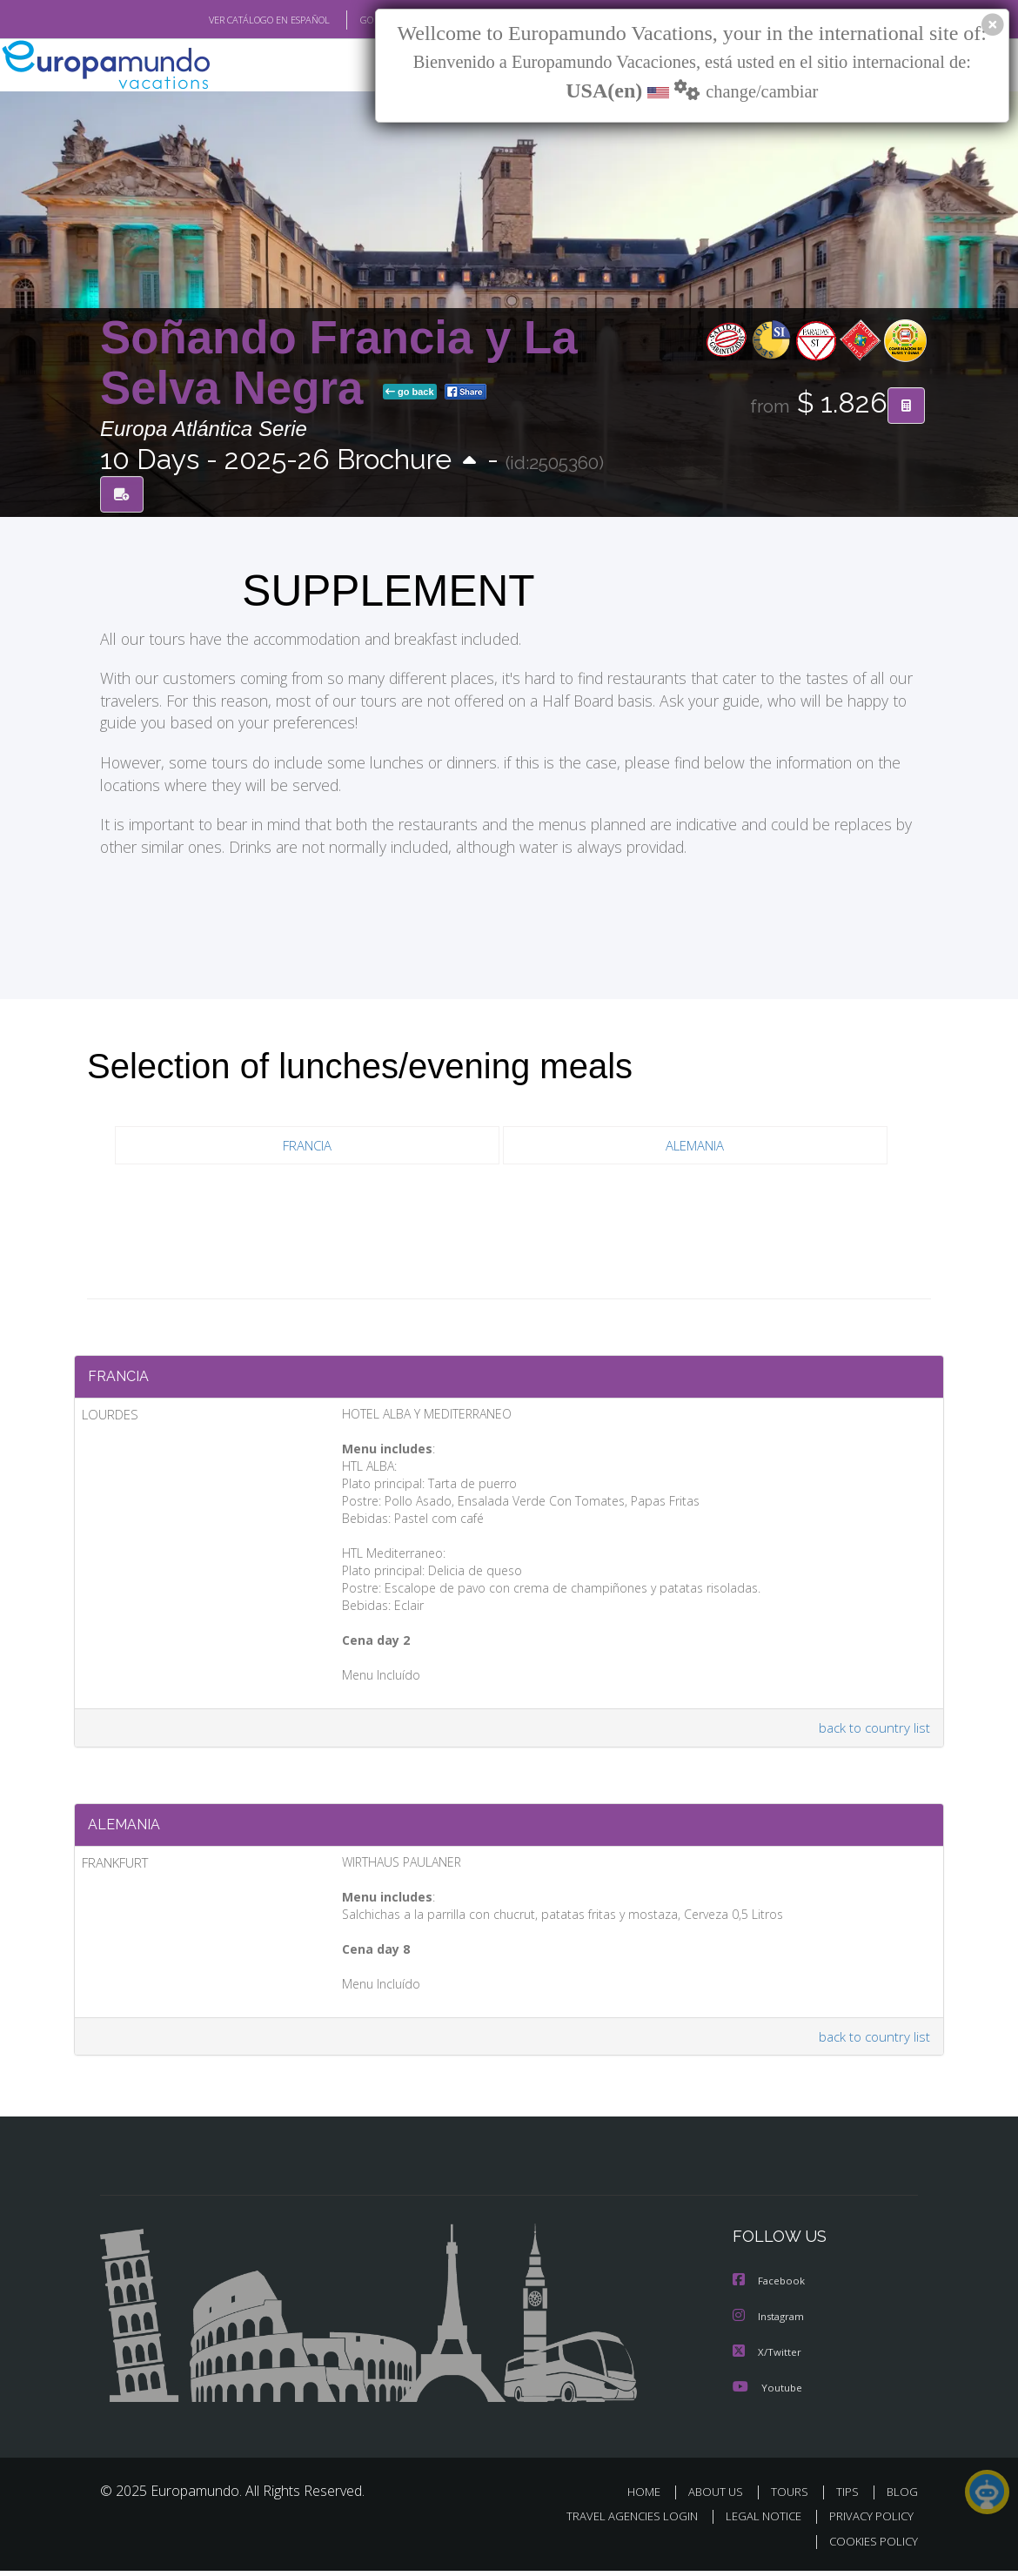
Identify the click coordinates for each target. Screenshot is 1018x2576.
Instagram (770, 2323)
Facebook (770, 2288)
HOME (650, 2497)
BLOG (902, 2497)
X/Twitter (767, 2358)
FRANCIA (307, 1145)
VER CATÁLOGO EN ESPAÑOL (229, 20)
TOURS (793, 2497)
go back (409, 392)
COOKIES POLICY (869, 2546)
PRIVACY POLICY (867, 2521)
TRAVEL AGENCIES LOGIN (619, 2521)
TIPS (849, 2497)
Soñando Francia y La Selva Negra (339, 363)
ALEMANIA (695, 1145)
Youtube (767, 2392)
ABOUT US (720, 2497)
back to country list (873, 1731)
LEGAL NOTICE (755, 2521)
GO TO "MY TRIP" (367, 20)
